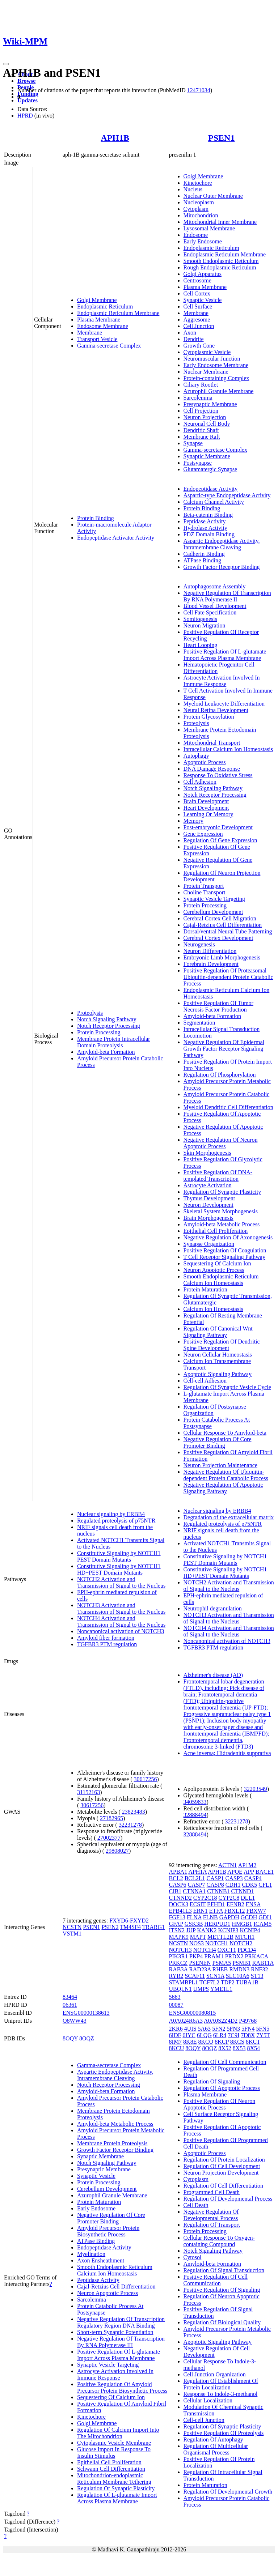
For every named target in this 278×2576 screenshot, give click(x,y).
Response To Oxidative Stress (218, 775)
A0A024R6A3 (186, 2021)
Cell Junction (199, 326)
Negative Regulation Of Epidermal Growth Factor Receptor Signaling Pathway (224, 1048)
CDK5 (249, 1885)
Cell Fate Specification (210, 612)
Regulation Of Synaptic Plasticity (222, 1192)
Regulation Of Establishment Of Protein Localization (221, 2384)
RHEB (220, 1969)
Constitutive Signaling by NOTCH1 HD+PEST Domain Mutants (119, 1569)
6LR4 (219, 2035)
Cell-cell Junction (204, 2420)
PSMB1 (241, 1963)
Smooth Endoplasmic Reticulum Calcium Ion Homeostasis (221, 1279)
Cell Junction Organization (215, 2374)
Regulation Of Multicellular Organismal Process (216, 2449)
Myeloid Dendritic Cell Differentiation (228, 1107)
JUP (190, 1930)
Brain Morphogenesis (208, 1218)
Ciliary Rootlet (201, 385)
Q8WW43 (75, 2021)
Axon (190, 332)
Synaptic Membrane (207, 456)
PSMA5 (221, 1963)
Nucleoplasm (199, 202)
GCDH (249, 1917)
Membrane (89, 332)
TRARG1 (153, 1927)
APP (249, 1872)
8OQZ (86, 2038)
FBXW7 (256, 1911)
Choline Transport (205, 892)
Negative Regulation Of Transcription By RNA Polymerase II (227, 596)
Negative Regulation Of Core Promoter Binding (218, 1442)
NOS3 (196, 1943)
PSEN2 (109, 1927)
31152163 (88, 1792)
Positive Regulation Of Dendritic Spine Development (222, 1344)
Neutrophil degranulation (213, 1608)
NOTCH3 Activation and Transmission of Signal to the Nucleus (121, 1608)
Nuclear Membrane (206, 372)
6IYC (188, 2035)
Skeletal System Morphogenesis (221, 1211)
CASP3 (234, 1878)
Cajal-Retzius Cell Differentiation (223, 925)
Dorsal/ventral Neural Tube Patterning (228, 931)
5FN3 (233, 2029)
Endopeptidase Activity (211, 489)
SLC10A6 (237, 1976)
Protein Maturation (205, 1289)
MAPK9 (179, 1937)
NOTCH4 (204, 1950)
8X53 (239, 2048)
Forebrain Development (211, 964)
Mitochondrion (201, 215)
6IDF (175, 2035)
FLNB (210, 1917)
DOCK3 (178, 1904)
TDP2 (228, 1982)
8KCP (222, 2042)
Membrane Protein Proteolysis (112, 2143)
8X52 (224, 2048)
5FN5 (262, 2029)
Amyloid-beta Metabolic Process (222, 1224)
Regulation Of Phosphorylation (220, 1075)
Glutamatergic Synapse (210, 469)
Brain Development (206, 801)
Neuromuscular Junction (212, 358)
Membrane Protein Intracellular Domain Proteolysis (113, 1042)
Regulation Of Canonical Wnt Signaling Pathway (218, 1331)
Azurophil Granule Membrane (219, 391)
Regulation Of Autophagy (213, 2439)
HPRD (25, 115)
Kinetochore (198, 183)
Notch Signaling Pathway (106, 1019)
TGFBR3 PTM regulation (107, 1644)
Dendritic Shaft (201, 430)
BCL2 (176, 1878)
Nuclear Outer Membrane (213, 196)
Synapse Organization (209, 1244)
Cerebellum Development (213, 912)
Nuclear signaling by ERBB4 (111, 1514)
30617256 (145, 1779)
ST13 (257, 1976)
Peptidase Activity (205, 521)
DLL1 (248, 1898)
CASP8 (215, 1885)
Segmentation (199, 1022)
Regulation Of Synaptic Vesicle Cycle (227, 1387)
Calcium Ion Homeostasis (213, 1309)
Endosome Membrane (102, 326)
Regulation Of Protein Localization (224, 2159)
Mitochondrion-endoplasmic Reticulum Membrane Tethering (114, 2478)
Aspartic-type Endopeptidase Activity (227, 495)
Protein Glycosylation (209, 717)
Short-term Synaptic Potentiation (115, 2332)
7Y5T (263, 2035)
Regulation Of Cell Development (222, 2166)
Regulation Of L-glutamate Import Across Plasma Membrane (117, 2498)
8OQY (70, 2038)
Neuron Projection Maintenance (220, 1465)
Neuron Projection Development (221, 2173)
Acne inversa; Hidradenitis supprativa (227, 1753)
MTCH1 (244, 1937)
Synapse (193, 443)
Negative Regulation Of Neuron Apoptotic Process (221, 1143)
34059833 (195, 1802)
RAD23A (200, 1969)
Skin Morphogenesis (207, 1153)
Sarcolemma (198, 398)
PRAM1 (213, 1956)
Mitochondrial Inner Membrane (220, 222)
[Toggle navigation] (6, 64)
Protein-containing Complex (216, 378)
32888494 (195, 1815)
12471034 (198, 90)
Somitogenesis (200, 619)
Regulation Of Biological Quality (222, 2322)
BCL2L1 (195, 1878)
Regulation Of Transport (212, 2225)
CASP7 (196, 1885)
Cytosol (193, 2257)
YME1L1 (221, 1989)
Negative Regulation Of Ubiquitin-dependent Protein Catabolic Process (226, 1475)
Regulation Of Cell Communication (225, 2062)
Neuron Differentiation (210, 951)
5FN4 (247, 2029)
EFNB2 (235, 1904)
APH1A (197, 1872)
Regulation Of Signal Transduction (224, 2270)
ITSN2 (177, 1930)
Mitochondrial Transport (212, 743)
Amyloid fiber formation (105, 1638)
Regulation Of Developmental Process (228, 2199)
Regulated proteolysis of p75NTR (116, 1520)
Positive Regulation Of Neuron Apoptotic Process (220, 2104)
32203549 (255, 1789)
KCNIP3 (228, 1930)
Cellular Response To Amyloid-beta (225, 1433)
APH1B (115, 137)
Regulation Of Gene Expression (220, 840)
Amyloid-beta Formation (106, 1052)
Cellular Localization (208, 2400)
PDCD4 (246, 1950)
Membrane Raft (202, 437)
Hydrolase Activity (205, 528)
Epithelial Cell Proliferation (216, 1231)
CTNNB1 (218, 1891)
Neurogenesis (199, 944)
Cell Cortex (197, 293)
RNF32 (259, 1969)
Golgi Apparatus (203, 274)
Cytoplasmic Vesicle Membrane (114, 2443)
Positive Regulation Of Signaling (222, 2290)
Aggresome (197, 319)
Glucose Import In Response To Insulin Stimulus (114, 2452)
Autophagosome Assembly (215, 586)
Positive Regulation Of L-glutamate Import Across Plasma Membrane (225, 654)
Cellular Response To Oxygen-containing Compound (219, 2241)
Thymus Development (209, 1198)
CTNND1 (242, 1891)
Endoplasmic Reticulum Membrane (118, 313)
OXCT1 (227, 1950)
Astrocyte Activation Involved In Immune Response (222, 680)
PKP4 (196, 1956)
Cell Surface (198, 306)
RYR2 (176, 1976)
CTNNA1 (194, 1891)
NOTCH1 (216, 1943)
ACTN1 (227, 1865)
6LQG (204, 2035)
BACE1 (265, 1872)
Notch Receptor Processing (108, 1026)
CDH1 (233, 1885)
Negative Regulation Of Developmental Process (211, 2215)
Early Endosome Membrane (216, 365)
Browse (26, 81)
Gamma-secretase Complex (109, 345)
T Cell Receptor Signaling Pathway (224, 1257)
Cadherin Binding (204, 554)
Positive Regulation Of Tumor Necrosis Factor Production (218, 1006)
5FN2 (218, 2029)
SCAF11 (195, 1976)
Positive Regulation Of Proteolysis (224, 2433)
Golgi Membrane (97, 300)
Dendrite (194, 339)
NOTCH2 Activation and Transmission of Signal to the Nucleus (121, 1582)
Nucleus (193, 189)
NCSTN (72, 1927)
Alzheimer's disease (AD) (213, 1675)
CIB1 (175, 1891)
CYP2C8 (228, 1898)
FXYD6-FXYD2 (128, 1920)
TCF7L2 (209, 1982)
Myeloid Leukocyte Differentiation (224, 704)
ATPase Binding (202, 560)
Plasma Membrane (99, 319)
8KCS (237, 2042)
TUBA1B (247, 1982)
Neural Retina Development (216, 710)
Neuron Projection (205, 417)
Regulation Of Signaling (212, 2081)
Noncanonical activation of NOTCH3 (120, 1631)
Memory (193, 821)
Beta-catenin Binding (208, 515)
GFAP (176, 1924)
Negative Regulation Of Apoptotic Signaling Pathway (223, 1488)
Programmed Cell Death (212, 2192)
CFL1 (265, 1885)
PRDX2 (234, 1956)
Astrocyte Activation (208, 1185)
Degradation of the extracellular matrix (229, 1517)
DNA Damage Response (212, 769)
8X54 (253, 2048)
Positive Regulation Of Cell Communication (216, 2280)
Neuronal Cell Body (207, 424)
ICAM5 (262, 1924)
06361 (70, 2005)
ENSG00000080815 (192, 2013)
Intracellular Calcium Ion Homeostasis (228, 749)
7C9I (233, 2035)
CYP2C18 (205, 1898)
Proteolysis (90, 1013)
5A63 (204, 2029)
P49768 (248, 2021)
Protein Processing (99, 1032)
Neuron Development (208, 1205)
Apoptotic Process (205, 762)
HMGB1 (242, 1924)
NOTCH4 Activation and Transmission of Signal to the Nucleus (121, 1621)
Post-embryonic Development (218, 827)
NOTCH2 (240, 1943)
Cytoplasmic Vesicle (207, 352)
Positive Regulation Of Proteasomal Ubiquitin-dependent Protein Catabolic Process (228, 977)
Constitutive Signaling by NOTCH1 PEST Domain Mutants (119, 1556)
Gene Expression (203, 834)
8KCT (253, 2042)
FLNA (194, 1917)
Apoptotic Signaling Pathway (218, 1374)
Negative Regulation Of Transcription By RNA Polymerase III (121, 2342)
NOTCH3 (180, 1950)
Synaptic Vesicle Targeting (214, 899)
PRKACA (256, 1956)
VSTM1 (72, 1933)
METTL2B (220, 1937)
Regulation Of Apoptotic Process (222, 2088)
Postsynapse (198, 463)
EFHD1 (216, 1904)
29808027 (117, 1851)
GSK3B (194, 1924)
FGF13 (177, 1917)
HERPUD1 (217, 1924)
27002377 (109, 1838)
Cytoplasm (196, 209)
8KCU (176, 2048)
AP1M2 (247, 1865)
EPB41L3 (180, 1911)
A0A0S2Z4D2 (220, 2021)
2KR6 (176, 2029)
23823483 (133, 1812)
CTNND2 (180, 1898)
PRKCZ (178, 1963)
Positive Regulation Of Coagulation (225, 1250)
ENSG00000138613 (86, 2013)
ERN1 (200, 1911)
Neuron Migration (205, 625)
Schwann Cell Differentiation (111, 2469)
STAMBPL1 (183, 1982)
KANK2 (206, 1930)
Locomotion (198, 1035)
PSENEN (200, 1963)
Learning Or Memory (208, 814)
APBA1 (178, 1872)
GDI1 (264, 1917)
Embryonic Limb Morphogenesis (222, 957)
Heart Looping (201, 645)
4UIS (190, 2029)
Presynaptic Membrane (210, 404)
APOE (235, 1872)
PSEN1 (221, 137)
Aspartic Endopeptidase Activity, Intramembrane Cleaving (222, 544)
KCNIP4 (250, 1930)
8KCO (205, 2042)
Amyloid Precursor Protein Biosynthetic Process (108, 2231)
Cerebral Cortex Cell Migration (220, 918)
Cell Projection (201, 411)
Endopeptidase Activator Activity (115, 538)
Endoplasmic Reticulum (105, 306)
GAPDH (229, 1917)
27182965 (111, 1818)
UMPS (201, 1989)
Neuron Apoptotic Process (214, 1270)
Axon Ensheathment (100, 2260)
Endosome (196, 235)
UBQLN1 (180, 1989)
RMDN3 (239, 1969)
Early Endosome (203, 241)
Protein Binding (95, 518)
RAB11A (263, 1963)
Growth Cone (199, 345)
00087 (176, 2005)
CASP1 (215, 1878)
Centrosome (197, 280)
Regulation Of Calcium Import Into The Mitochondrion (118, 2433)
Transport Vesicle (97, 339)
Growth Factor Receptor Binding (222, 567)
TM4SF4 (130, 1927)
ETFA (216, 1911)
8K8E (190, 2042)
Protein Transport (204, 886)
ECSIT (198, 1904)
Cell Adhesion (200, 782)
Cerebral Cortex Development (218, 938)
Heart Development (206, 808)
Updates (27, 100)
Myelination (91, 2254)
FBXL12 (234, 1911)
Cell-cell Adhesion (205, 1381)
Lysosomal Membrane (209, 228)
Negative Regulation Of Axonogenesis (228, 1237)
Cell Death (196, 2205)
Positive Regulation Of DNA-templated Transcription (218, 1175)
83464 (70, 1997)
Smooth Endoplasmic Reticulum (221, 261)
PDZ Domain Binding (209, 534)
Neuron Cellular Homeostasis (218, 1354)
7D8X (248, 2035)
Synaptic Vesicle (203, 300)
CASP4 (253, 1878)
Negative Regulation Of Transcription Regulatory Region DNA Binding (121, 2322)
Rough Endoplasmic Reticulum (220, 267)
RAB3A (178, 1969)
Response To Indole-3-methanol (221, 2394)
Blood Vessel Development (215, 606)
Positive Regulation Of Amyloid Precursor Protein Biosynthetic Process (122, 2387)
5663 (175, 1997)
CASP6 (177, 1885)
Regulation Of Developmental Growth (228, 2491)
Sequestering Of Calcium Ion (217, 1263)
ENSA (253, 1904)
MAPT (198, 1937)
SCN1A (215, 1976)
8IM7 (175, 2042)
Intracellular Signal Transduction (222, 1029)
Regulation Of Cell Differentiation (224, 2186)
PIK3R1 (178, 1956)
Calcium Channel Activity (214, 502)
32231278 (130, 1825)
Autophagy (196, 756)
